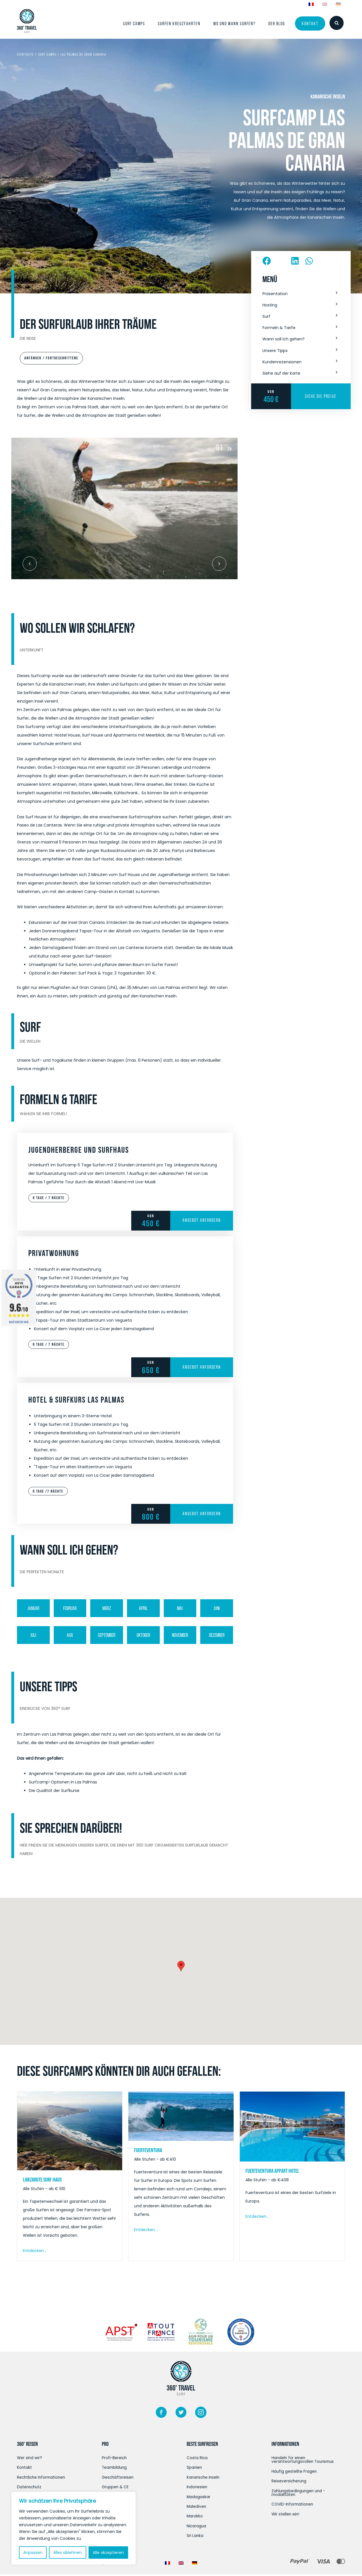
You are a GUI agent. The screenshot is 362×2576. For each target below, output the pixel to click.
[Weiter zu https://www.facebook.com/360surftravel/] (161, 2413)
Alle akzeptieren (108, 2552)
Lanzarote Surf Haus (42, 2179)
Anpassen (32, 2552)
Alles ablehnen (67, 2552)
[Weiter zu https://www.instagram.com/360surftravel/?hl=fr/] (200, 2413)
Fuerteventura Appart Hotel (272, 2171)
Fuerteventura (148, 2150)
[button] (300, 294)
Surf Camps (47, 54)
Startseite (25, 54)
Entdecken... (34, 2250)
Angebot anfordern (201, 1220)
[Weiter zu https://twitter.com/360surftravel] (181, 2413)
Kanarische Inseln (328, 96)
